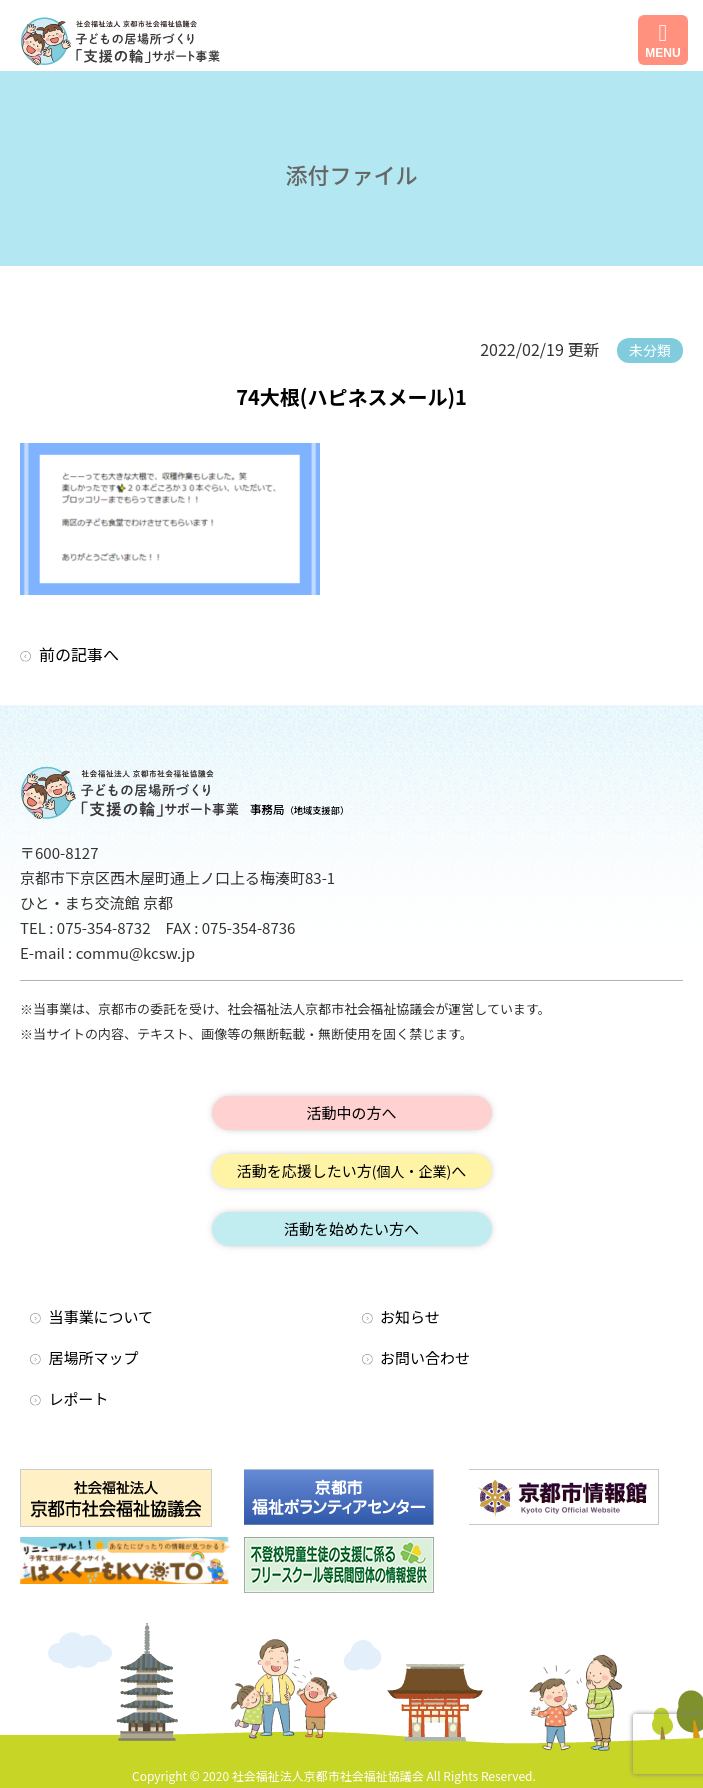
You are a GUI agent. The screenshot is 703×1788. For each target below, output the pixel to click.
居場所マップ (94, 1357)
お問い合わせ (425, 1357)
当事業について (101, 1316)
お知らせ (410, 1316)
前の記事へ (79, 654)
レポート (79, 1398)
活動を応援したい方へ (352, 1170)
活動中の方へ (351, 1112)
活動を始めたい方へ (351, 1228)
